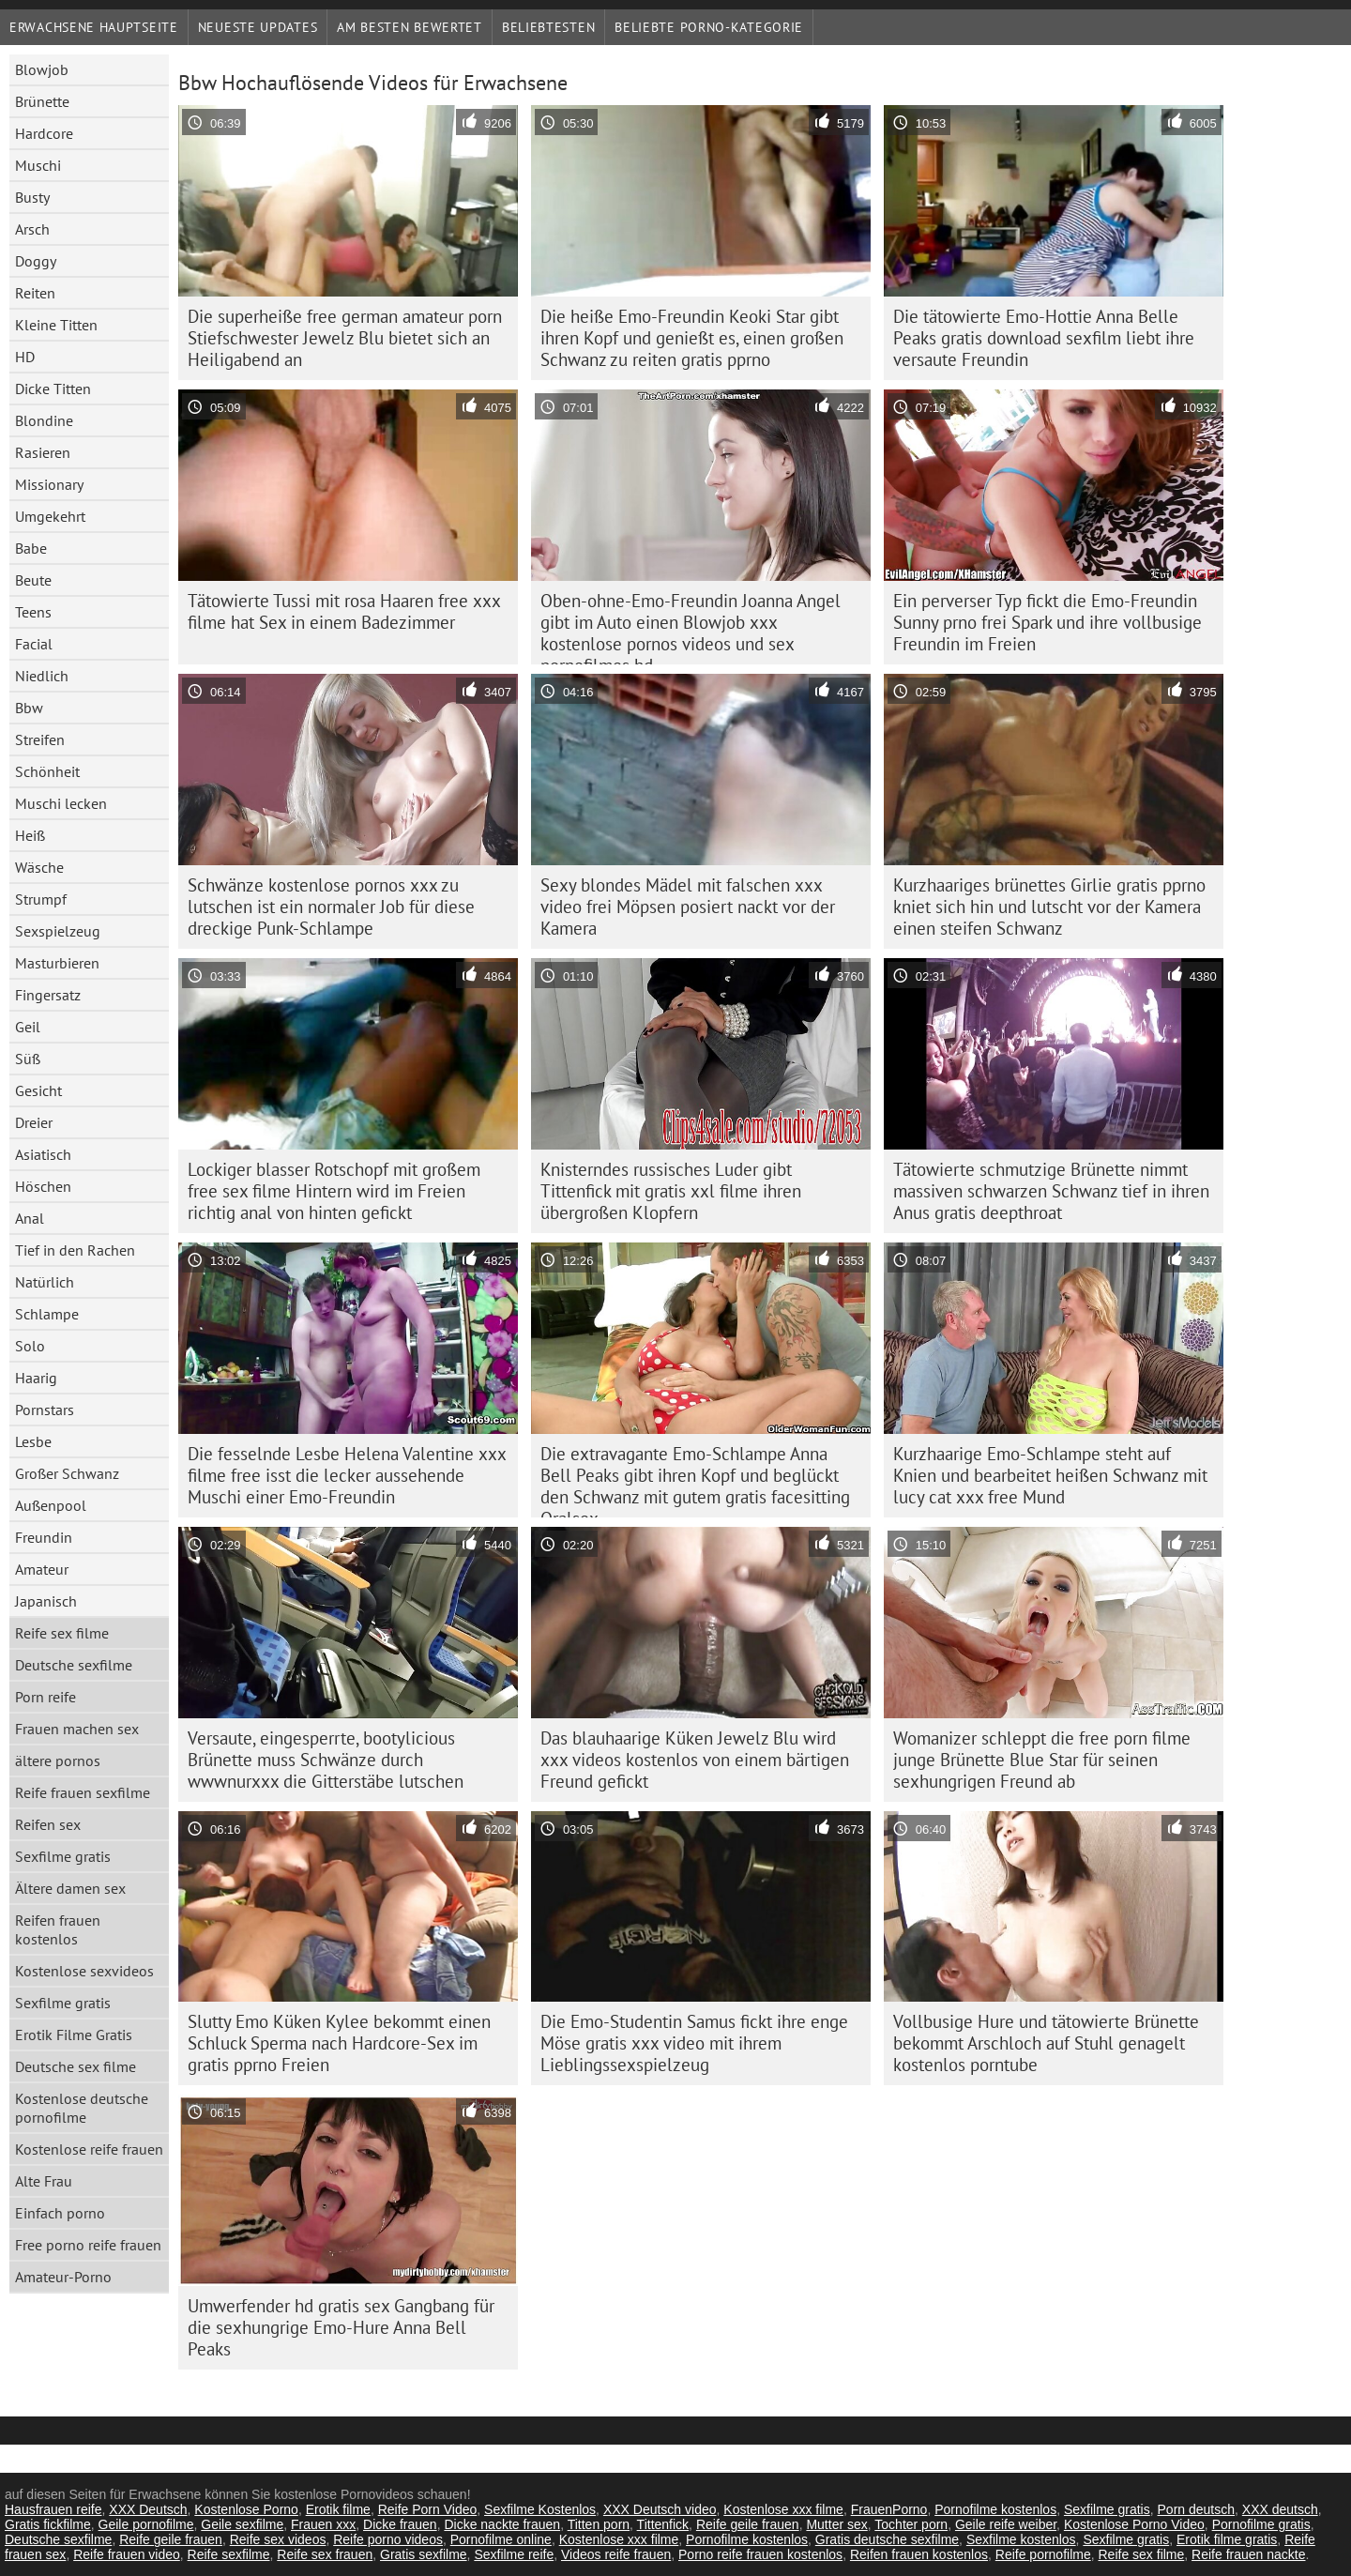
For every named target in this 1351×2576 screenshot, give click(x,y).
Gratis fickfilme (48, 2524)
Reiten (35, 292)
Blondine (44, 420)
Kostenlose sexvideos (84, 1970)
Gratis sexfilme (423, 2554)
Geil (27, 1026)
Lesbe (33, 1441)
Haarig (36, 1377)
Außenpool (50, 1505)
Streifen (40, 739)
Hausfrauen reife (53, 2509)
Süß (27, 1058)
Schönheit (47, 771)
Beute (33, 580)
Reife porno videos (388, 2539)
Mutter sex (836, 2524)
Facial (34, 643)
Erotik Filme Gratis (73, 2034)
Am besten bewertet (409, 27)
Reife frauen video (126, 2554)
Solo (30, 1345)
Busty (32, 197)
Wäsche (39, 867)
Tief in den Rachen (75, 1250)
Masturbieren (57, 962)
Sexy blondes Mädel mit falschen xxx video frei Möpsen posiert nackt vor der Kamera (687, 906)
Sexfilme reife (514, 2554)
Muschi (38, 165)
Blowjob (41, 69)
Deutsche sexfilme (73, 1664)
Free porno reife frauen (88, 2244)
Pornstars (44, 1409)
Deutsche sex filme (75, 2066)
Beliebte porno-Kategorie (709, 27)
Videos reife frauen (616, 2554)
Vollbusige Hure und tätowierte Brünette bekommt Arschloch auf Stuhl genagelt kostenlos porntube (1046, 2043)
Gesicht (38, 1090)
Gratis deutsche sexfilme (887, 2539)
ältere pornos (57, 1760)
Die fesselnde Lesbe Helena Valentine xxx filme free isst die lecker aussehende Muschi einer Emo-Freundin (347, 1475)
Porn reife (45, 1696)
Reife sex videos (278, 2539)
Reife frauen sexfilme (82, 1792)
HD (25, 356)
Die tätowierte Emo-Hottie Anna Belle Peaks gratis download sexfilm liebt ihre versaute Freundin (1043, 338)
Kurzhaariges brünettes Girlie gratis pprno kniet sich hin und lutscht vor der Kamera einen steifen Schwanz (1049, 906)
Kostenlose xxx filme (783, 2509)
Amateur (41, 1569)
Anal (29, 1218)
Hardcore (44, 133)
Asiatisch (43, 1154)
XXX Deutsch (148, 2509)
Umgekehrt (50, 516)
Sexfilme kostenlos (1021, 2539)
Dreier (34, 1122)
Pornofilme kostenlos (995, 2509)
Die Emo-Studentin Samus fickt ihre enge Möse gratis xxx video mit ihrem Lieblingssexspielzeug (694, 2043)
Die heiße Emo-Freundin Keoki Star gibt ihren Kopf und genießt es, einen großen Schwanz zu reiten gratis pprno (691, 338)
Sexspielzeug (57, 931)
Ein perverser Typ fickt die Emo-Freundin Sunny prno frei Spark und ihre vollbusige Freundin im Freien (1047, 622)
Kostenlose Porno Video (1134, 2524)
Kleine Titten (56, 324)
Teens (33, 611)
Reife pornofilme (1043, 2554)
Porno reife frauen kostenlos (760, 2554)
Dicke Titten (53, 388)
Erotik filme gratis (1226, 2539)
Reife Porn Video (428, 2509)
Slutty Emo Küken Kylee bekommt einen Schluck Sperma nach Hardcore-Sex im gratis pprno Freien (339, 2043)
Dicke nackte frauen (502, 2524)
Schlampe (47, 1313)
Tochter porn (911, 2524)
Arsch (32, 229)
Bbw (29, 707)
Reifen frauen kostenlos (57, 1929)
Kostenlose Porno (246, 2509)
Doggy (35, 261)
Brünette (42, 101)
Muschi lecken (61, 803)
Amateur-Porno (63, 2276)
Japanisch (46, 1601)
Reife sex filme (62, 1632)
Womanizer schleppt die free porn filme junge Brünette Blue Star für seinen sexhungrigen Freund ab (1042, 1759)
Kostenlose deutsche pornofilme (81, 2107)
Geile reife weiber (1005, 2524)
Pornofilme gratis (1261, 2524)
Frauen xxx (323, 2524)
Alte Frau (43, 2181)
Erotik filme (338, 2509)
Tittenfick (663, 2524)
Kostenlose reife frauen (89, 2149)
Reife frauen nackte (1248, 2554)
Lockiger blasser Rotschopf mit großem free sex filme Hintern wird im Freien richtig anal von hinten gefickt (334, 1191)
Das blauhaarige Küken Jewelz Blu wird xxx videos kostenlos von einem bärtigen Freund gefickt (694, 1759)
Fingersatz (48, 994)
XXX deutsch (1280, 2509)
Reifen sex (48, 1824)
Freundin (43, 1537)
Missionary (49, 484)
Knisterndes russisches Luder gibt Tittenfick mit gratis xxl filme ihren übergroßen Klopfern (670, 1191)
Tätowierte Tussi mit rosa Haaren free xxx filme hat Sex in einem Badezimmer (344, 611)
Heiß (30, 835)
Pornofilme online (501, 2539)
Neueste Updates (258, 27)
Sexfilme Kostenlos (540, 2509)
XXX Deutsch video (660, 2509)
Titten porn (599, 2524)
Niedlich (41, 675)
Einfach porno (60, 2212)
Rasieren (42, 452)
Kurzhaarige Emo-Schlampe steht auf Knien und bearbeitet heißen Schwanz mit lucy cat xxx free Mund (1050, 1475)
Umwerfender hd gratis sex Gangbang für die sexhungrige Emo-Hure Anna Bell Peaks (341, 2327)
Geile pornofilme (146, 2524)
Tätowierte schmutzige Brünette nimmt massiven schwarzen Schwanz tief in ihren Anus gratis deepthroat (1051, 1191)
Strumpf (41, 899)
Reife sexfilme (229, 2554)
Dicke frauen (400, 2524)
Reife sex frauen (324, 2554)
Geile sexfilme (242, 2524)
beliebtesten (548, 27)
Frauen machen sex (77, 1728)
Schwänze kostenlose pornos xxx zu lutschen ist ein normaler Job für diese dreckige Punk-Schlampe (331, 906)
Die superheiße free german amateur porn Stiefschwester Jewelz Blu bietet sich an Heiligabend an (345, 338)
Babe (31, 548)
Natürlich (44, 1282)
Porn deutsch (1197, 2509)
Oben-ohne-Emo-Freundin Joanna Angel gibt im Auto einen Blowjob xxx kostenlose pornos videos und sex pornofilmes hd (690, 626)
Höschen (43, 1186)
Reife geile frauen (747, 2524)
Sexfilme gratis (63, 1856)
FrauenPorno (889, 2509)
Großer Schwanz (67, 1473)
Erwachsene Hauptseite (93, 27)
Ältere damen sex (70, 1888)
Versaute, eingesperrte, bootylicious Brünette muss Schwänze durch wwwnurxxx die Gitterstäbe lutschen (325, 1759)
